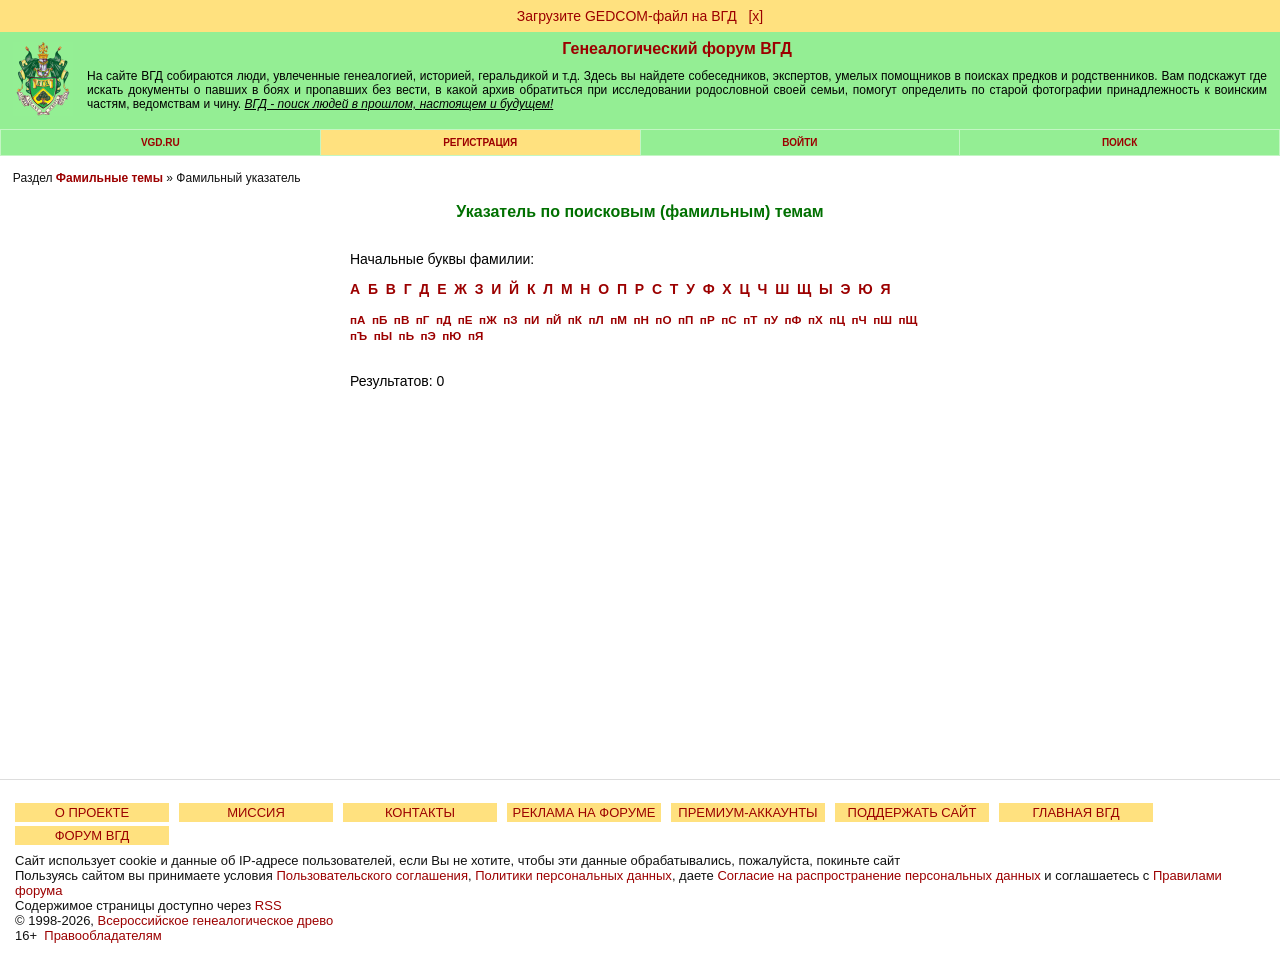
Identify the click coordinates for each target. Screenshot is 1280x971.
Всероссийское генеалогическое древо (216, 920)
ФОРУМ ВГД (92, 835)
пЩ (907, 319)
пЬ (406, 335)
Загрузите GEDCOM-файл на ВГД (627, 16)
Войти (799, 142)
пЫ (383, 335)
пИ (531, 319)
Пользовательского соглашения (372, 875)
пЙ (553, 319)
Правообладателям (102, 935)
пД (443, 319)
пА (357, 319)
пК (575, 319)
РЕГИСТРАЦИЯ (480, 142)
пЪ (358, 335)
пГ (423, 319)
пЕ (465, 319)
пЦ (837, 319)
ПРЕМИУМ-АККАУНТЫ (747, 812)
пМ (618, 319)
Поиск (1119, 142)
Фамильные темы (109, 178)
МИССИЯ (256, 812)
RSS (268, 905)
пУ (771, 319)
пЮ (451, 335)
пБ (379, 319)
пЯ (475, 335)
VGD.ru (160, 142)
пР (707, 319)
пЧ (858, 319)
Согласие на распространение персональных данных (878, 875)
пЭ (428, 335)
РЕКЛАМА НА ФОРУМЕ (583, 812)
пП (685, 319)
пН (640, 319)
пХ (815, 319)
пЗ (510, 319)
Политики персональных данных (573, 875)
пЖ (488, 319)
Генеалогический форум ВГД (677, 48)
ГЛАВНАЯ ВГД (1076, 812)
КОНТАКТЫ (420, 812)
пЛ (595, 319)
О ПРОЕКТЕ (92, 812)
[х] (755, 16)
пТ (750, 319)
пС (728, 319)
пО (663, 319)
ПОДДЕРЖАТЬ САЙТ (912, 812)
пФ (793, 319)
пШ (882, 319)
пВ (401, 319)
